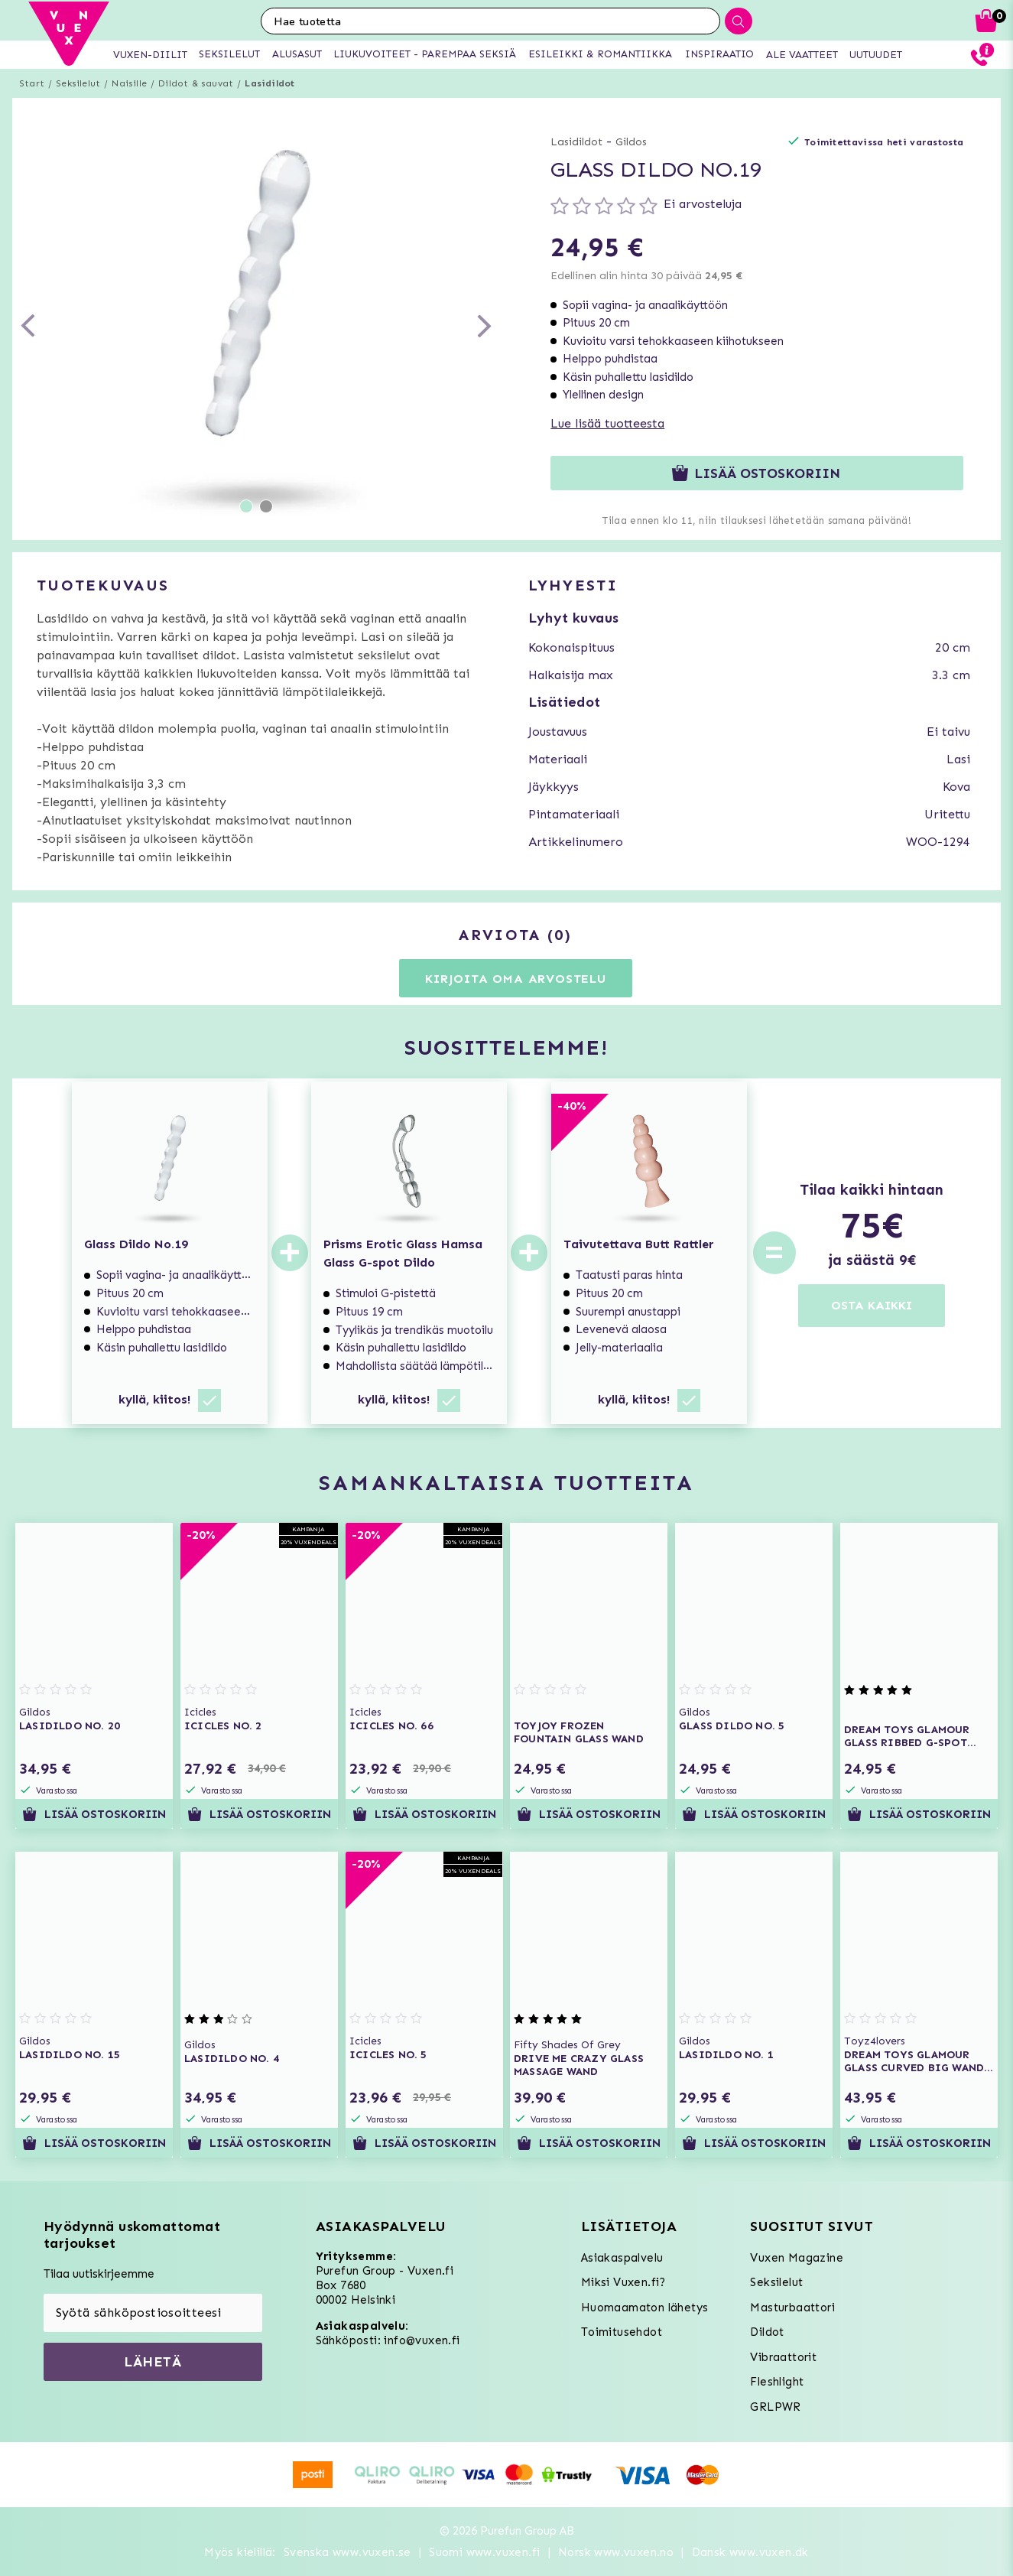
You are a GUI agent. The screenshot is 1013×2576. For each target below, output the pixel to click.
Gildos (631, 141)
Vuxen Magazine (796, 2258)
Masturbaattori (792, 2307)
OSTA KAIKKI (871, 1305)
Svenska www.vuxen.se (347, 2552)
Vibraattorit (783, 2357)
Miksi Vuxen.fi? (623, 2282)
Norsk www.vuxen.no (616, 2552)
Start (31, 83)
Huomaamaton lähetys (645, 2307)
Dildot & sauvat (195, 83)
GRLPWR (775, 2407)
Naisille (129, 83)
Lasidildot (269, 83)
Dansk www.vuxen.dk (750, 2552)
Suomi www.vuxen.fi (484, 2552)
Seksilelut (78, 83)
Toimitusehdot (621, 2332)
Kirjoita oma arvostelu (515, 978)
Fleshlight (777, 2382)
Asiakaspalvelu (622, 2258)
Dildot (767, 2332)
